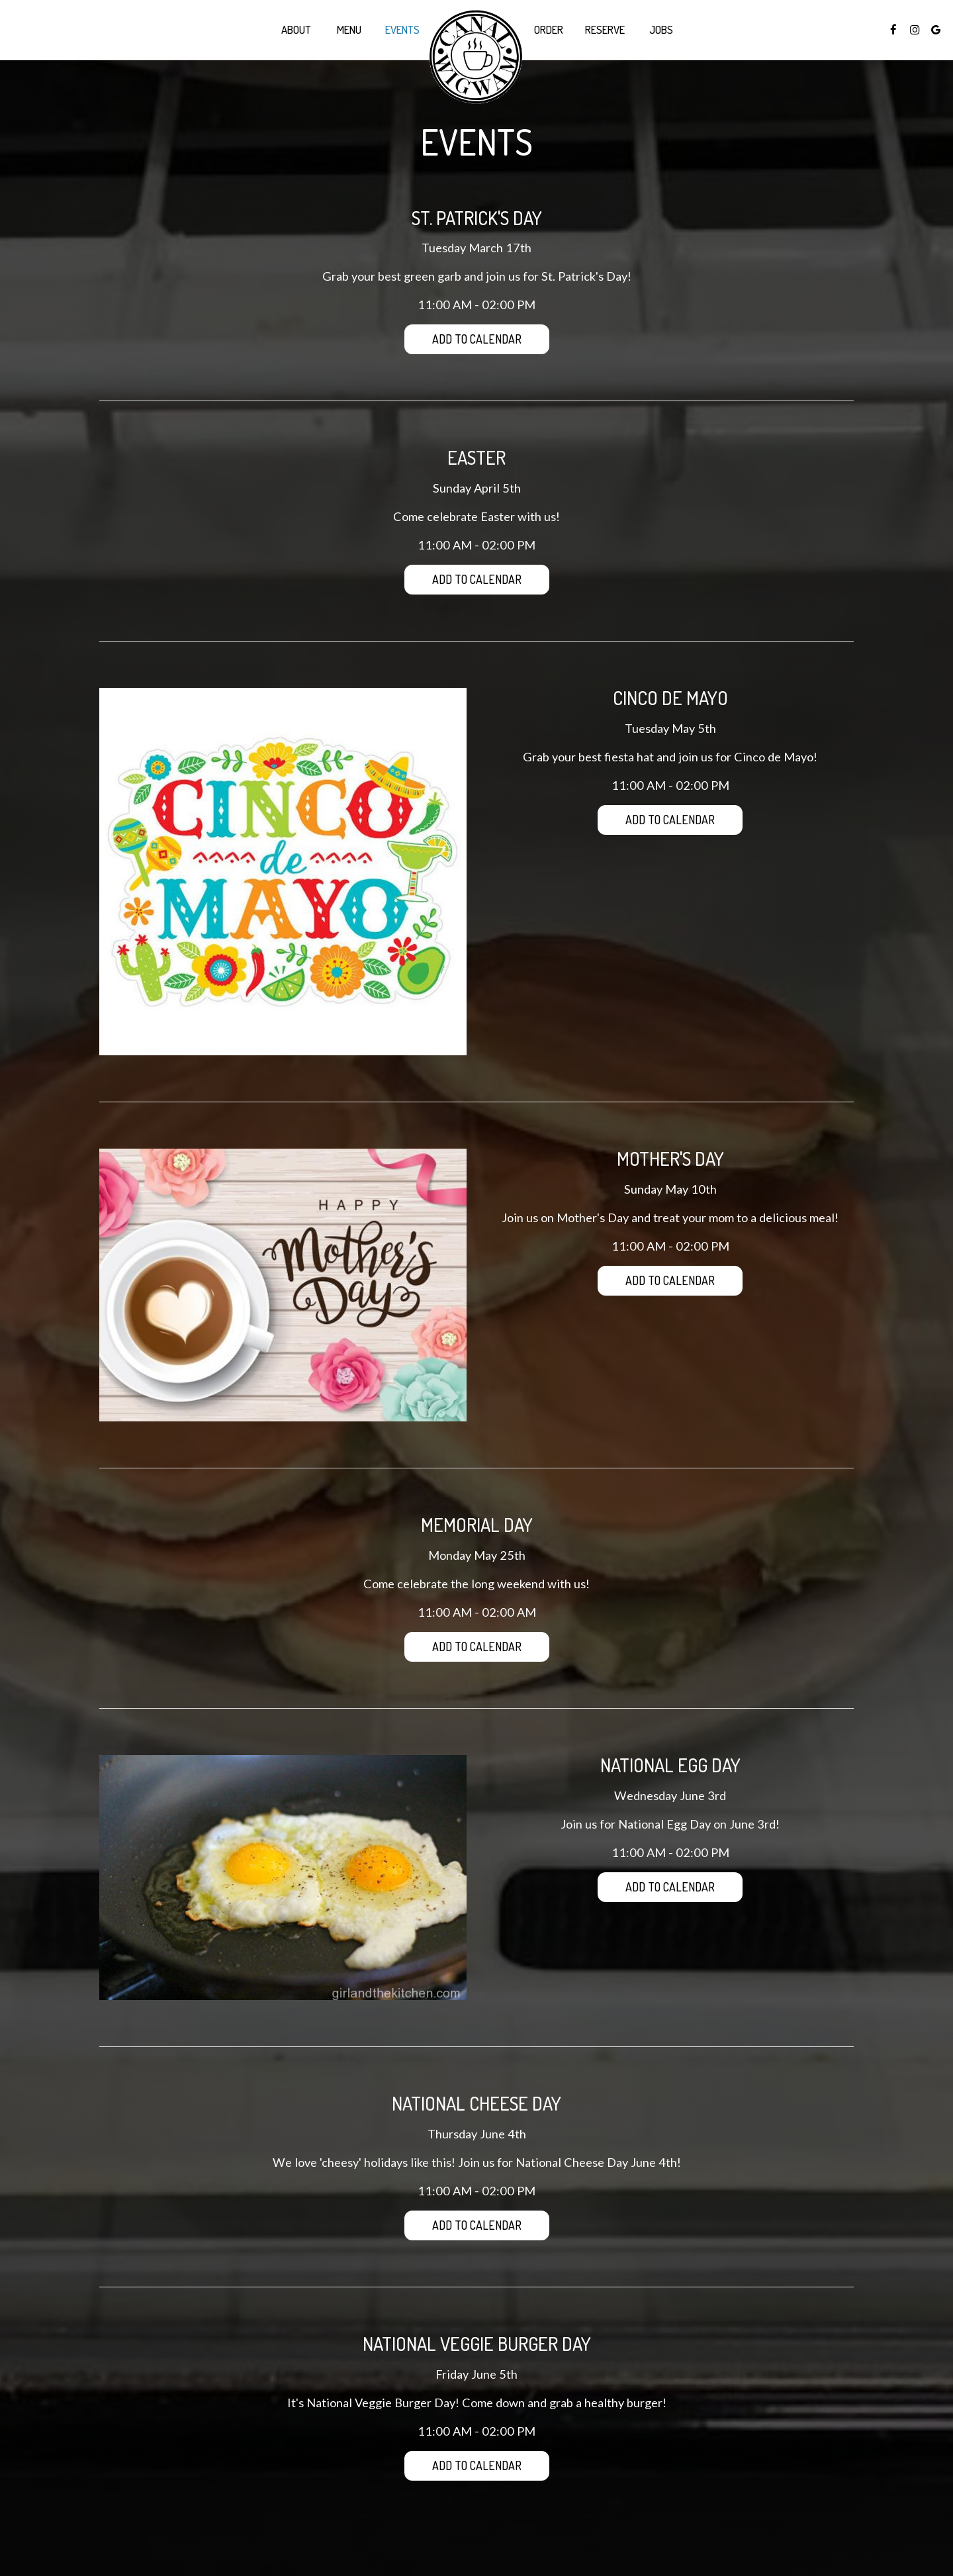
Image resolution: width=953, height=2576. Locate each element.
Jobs (661, 29)
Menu (349, 29)
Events (402, 29)
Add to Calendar (477, 339)
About (296, 29)
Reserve (605, 29)
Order (548, 29)
